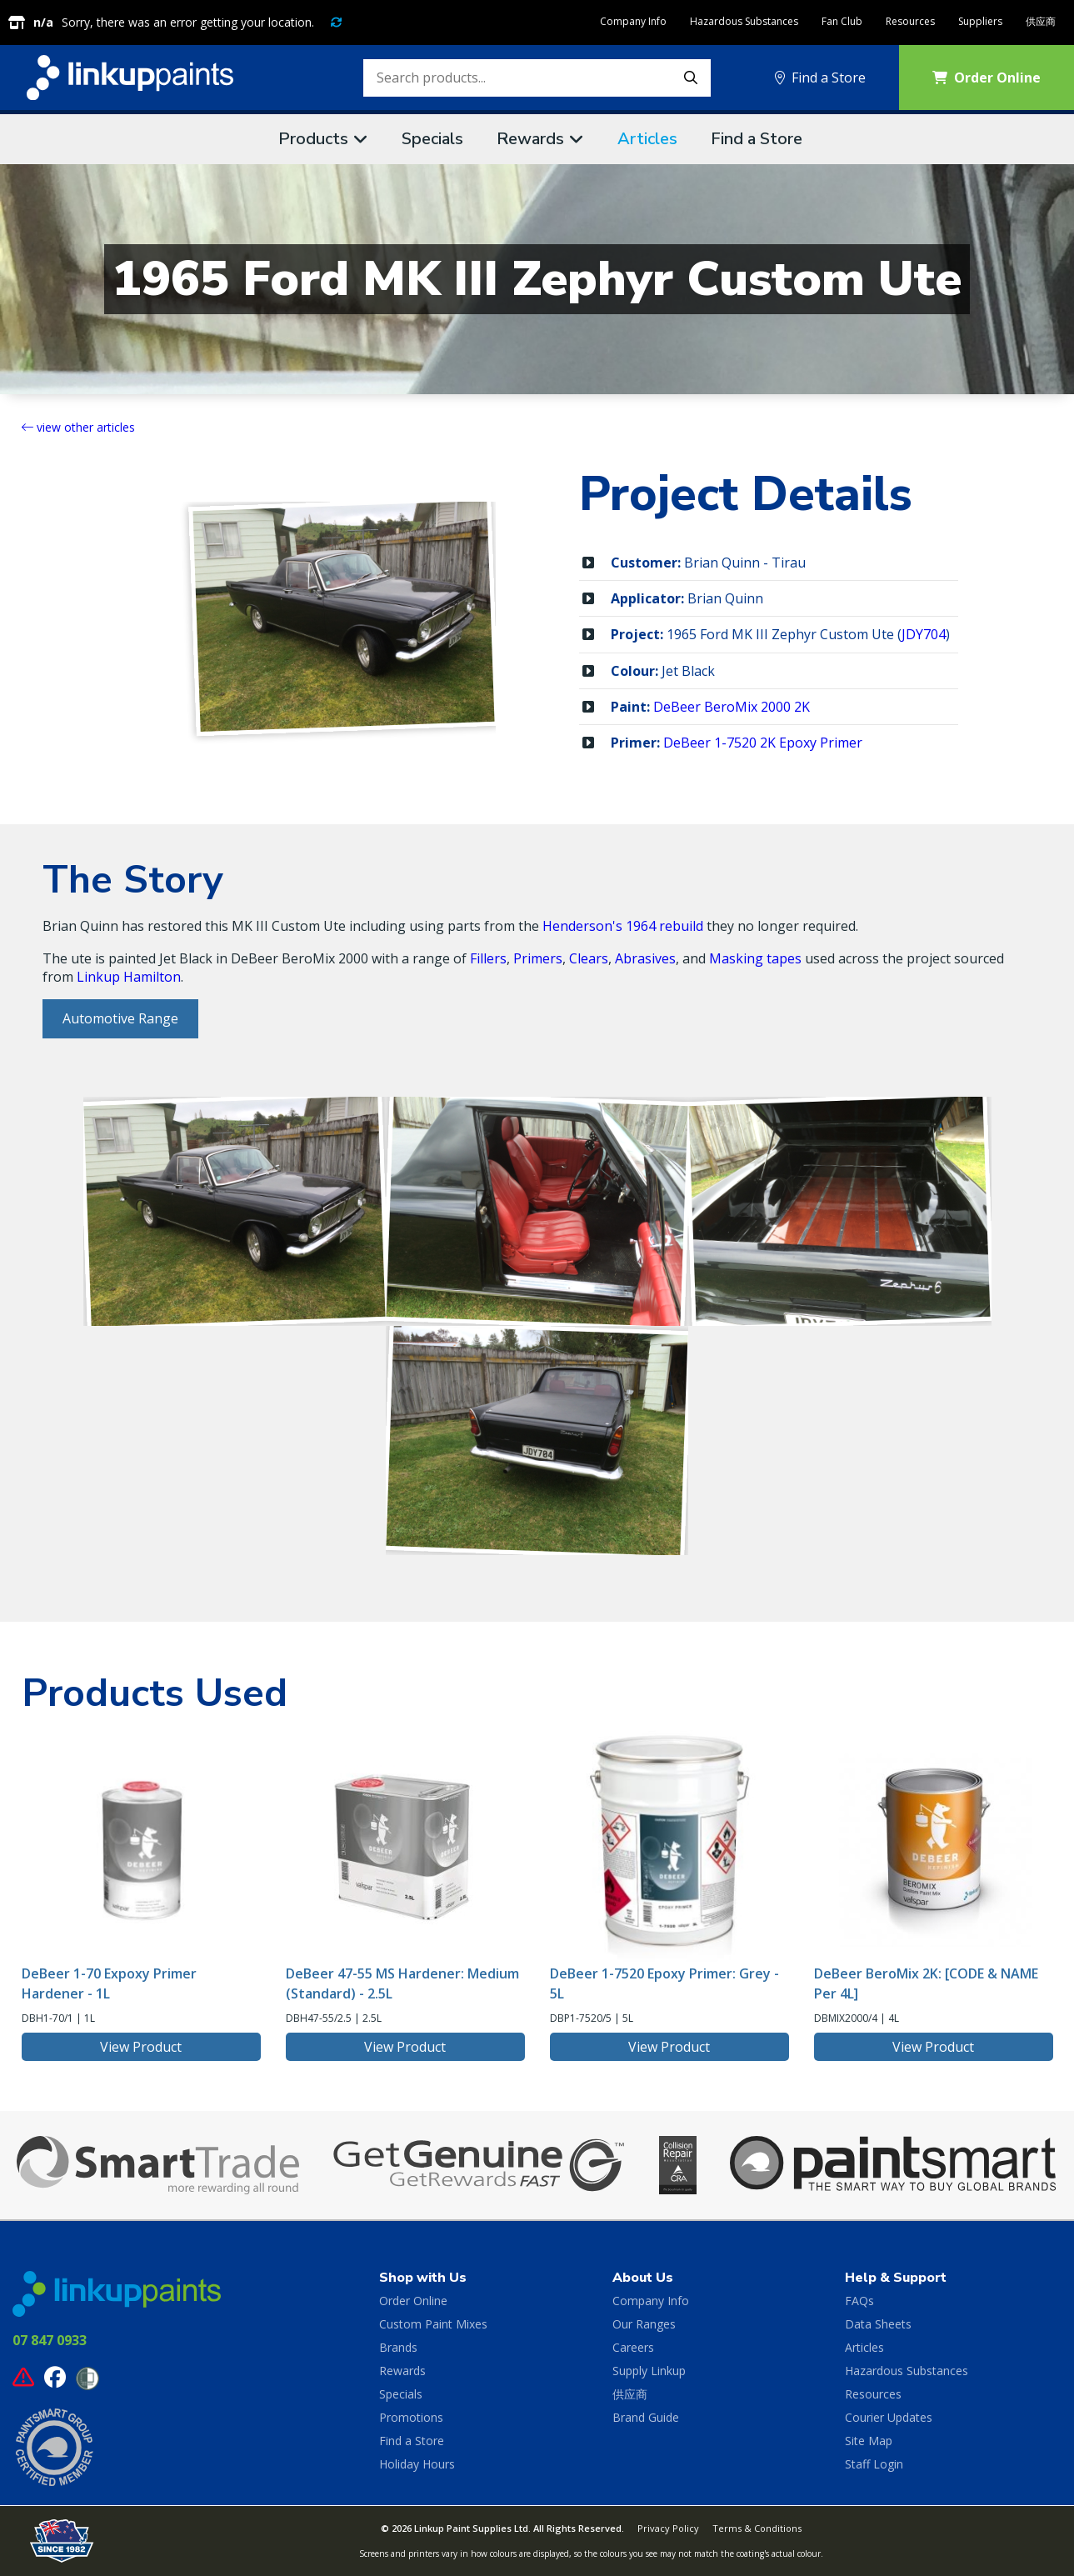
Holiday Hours (417, 2464)
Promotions (411, 2417)
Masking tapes (755, 958)
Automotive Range (120, 1018)
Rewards (530, 139)
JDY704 (924, 634)
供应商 (1041, 21)
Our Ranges (644, 2324)
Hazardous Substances (744, 21)
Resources (910, 21)
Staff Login (874, 2464)
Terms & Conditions (757, 2528)
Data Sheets (878, 2324)
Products (313, 139)
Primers (537, 958)
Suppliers (980, 21)
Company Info (633, 21)
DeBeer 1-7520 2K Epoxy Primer (762, 742)
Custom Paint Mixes (433, 2324)
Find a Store (820, 77)
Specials (432, 139)
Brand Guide (645, 2417)
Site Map (868, 2440)
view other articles (78, 427)
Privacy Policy (668, 2528)
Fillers (488, 958)
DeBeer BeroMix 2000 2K (731, 707)
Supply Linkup (649, 2370)
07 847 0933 (49, 2340)
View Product (141, 2047)
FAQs (859, 2300)
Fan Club (842, 21)
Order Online (413, 2300)
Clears (588, 958)
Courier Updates (888, 2417)
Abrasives (645, 958)
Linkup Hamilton (129, 977)
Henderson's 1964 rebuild (622, 926)
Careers (633, 2347)
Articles (647, 139)
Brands (398, 2347)
